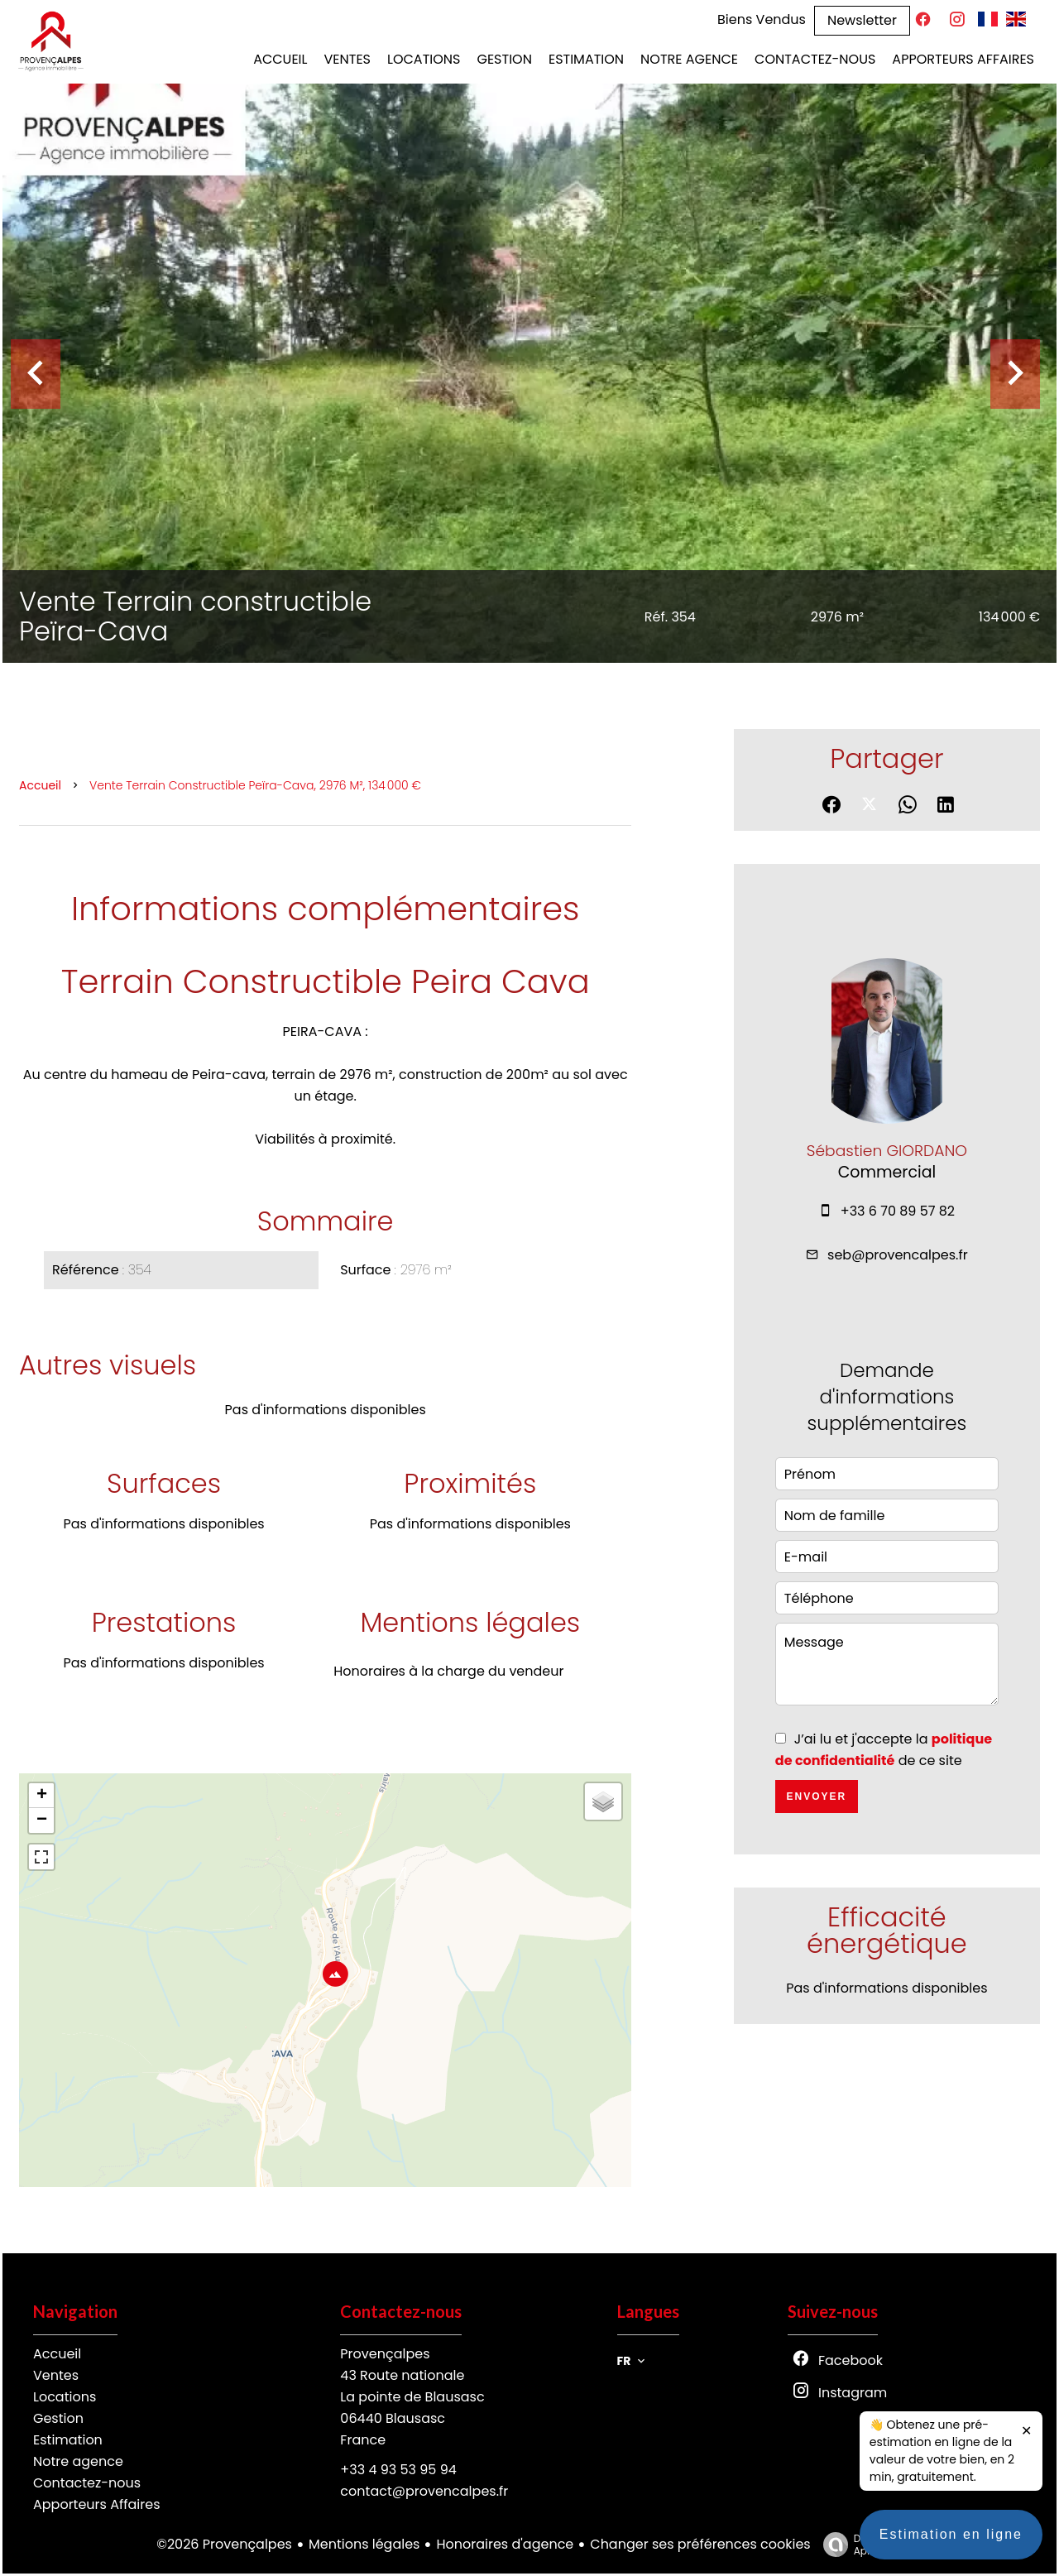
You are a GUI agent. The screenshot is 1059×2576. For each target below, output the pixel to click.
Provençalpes (384, 2353)
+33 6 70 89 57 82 (898, 1211)
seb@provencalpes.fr (897, 1254)
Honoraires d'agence (504, 2544)
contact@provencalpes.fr (424, 2491)
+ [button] (41, 1795)
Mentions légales (364, 2544)
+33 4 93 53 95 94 (398, 2469)
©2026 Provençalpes (224, 2544)
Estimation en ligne (951, 2551)
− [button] (41, 1820)
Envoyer (816, 1796)
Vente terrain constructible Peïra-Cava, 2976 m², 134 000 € (255, 785)
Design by (859, 2544)
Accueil (40, 785)
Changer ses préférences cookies (700, 2544)
